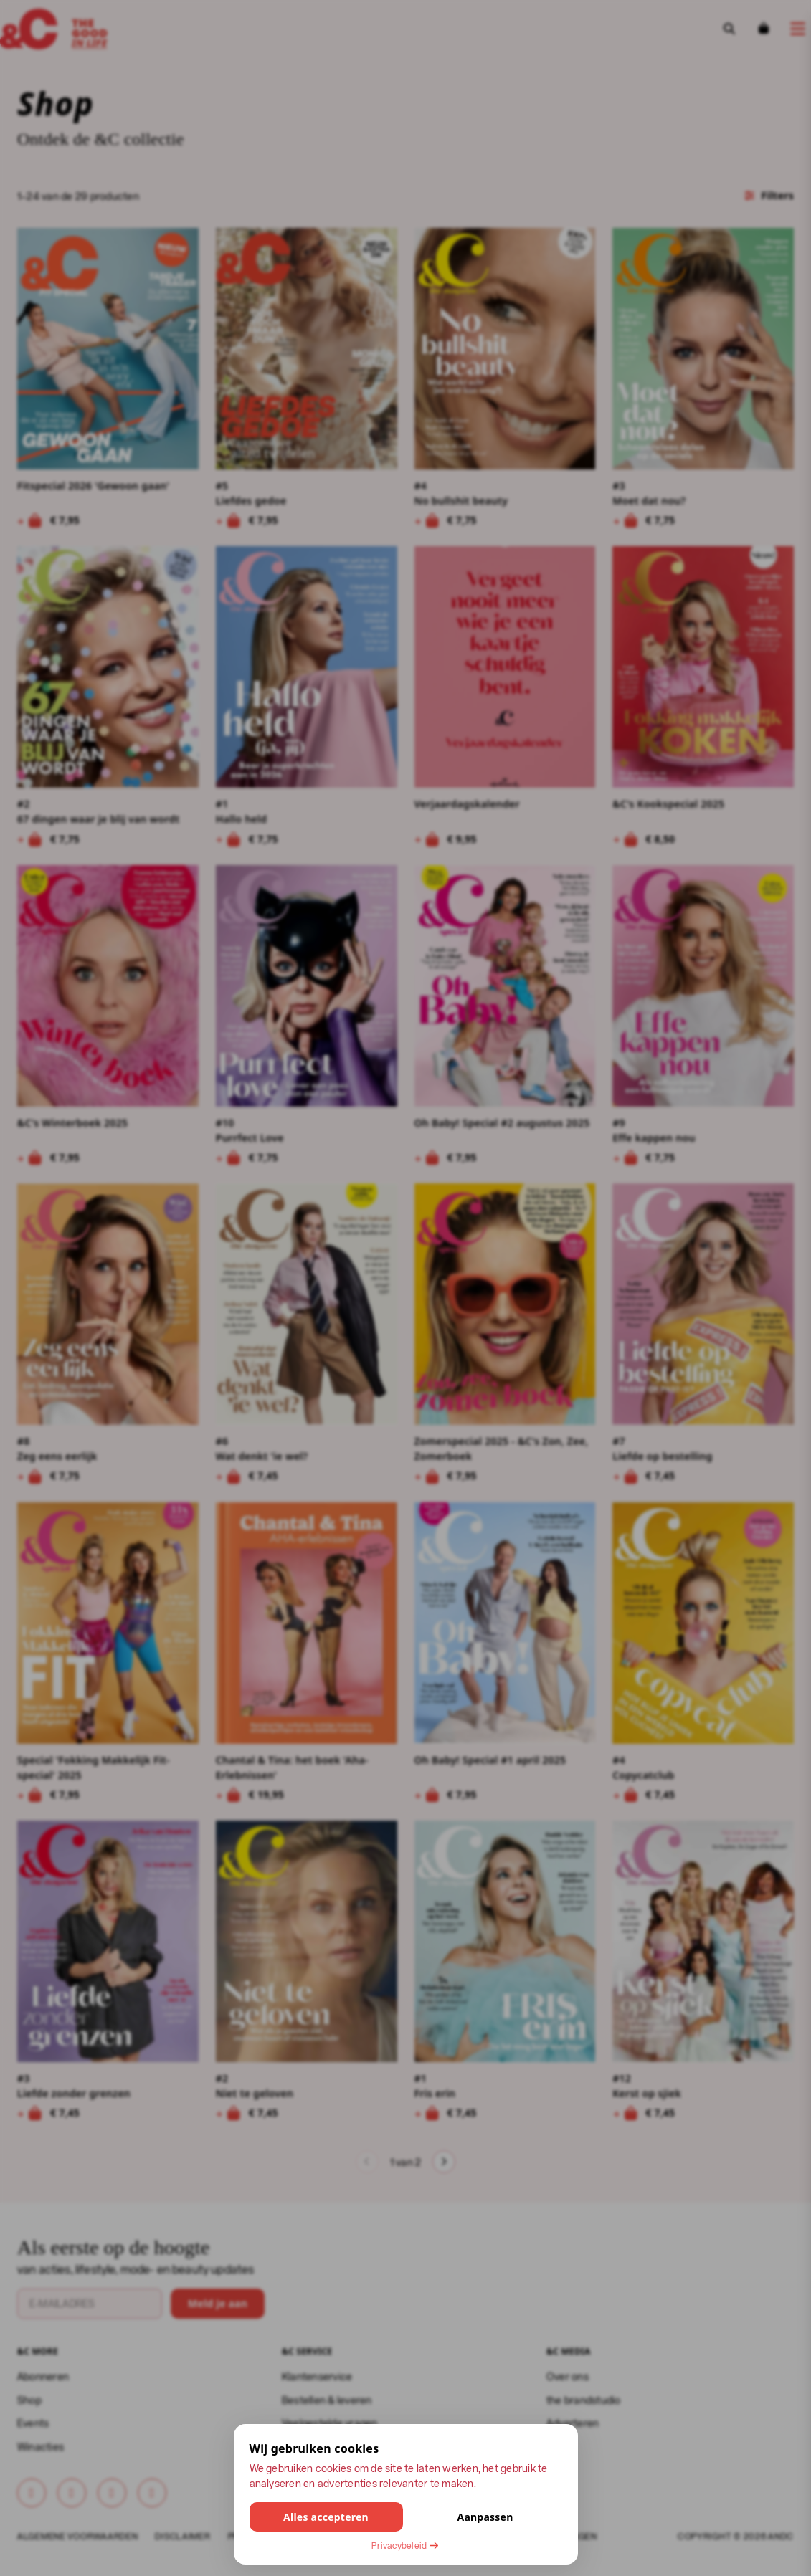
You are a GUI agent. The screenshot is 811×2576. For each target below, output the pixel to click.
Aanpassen (485, 2517)
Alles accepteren (326, 2517)
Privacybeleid (405, 2545)
